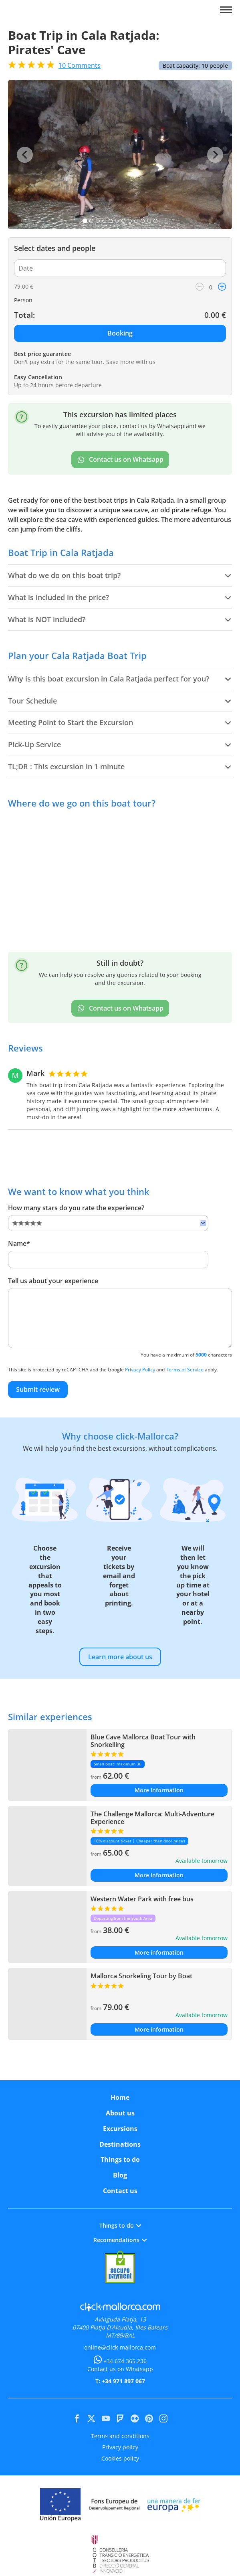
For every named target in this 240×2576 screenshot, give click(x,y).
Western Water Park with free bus (142, 1899)
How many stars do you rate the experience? (76, 1207)
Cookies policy (120, 2458)
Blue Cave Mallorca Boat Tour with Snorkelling (143, 1741)
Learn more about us (120, 1656)
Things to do (120, 2159)
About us (120, 2113)
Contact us (120, 2190)
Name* (19, 1243)
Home (120, 2097)
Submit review (38, 1389)
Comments (79, 65)
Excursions (120, 2128)
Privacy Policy (140, 1369)
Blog (120, 2175)
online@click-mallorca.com (120, 2347)
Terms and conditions (120, 2436)
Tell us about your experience (53, 1280)
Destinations (120, 2144)
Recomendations (120, 2240)
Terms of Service (185, 1369)
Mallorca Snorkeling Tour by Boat (141, 1975)
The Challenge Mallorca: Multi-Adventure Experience (152, 1818)
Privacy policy (120, 2447)
